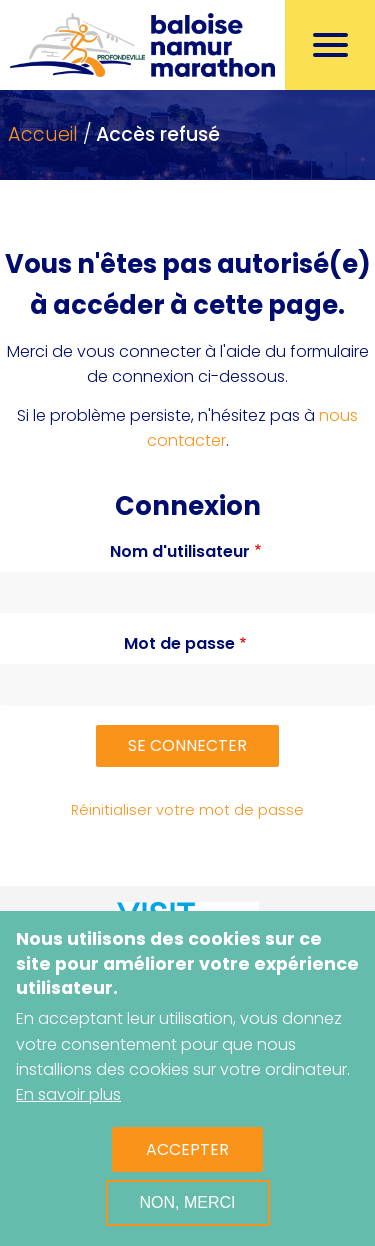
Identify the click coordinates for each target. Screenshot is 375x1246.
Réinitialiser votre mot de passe (187, 810)
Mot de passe (179, 643)
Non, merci (188, 1202)
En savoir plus (68, 1094)
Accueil (43, 134)
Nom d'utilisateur (180, 551)
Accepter (187, 1149)
